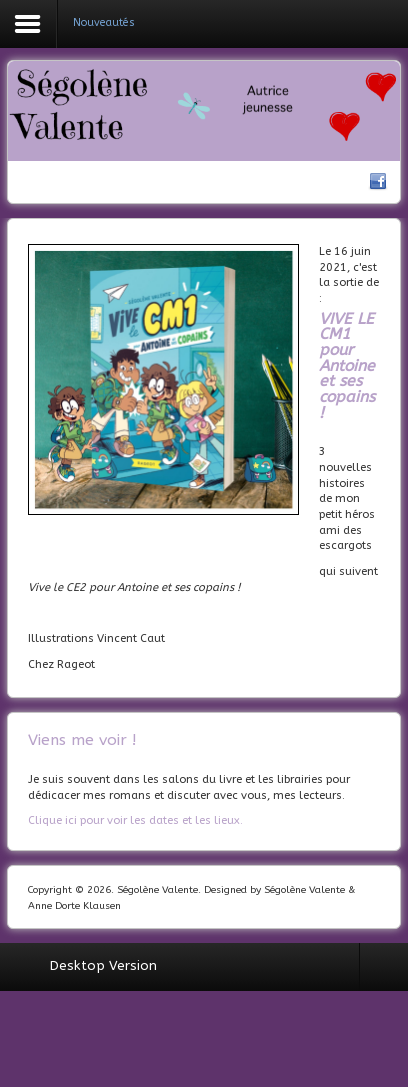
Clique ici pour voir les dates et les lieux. (135, 820)
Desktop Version (103, 965)
